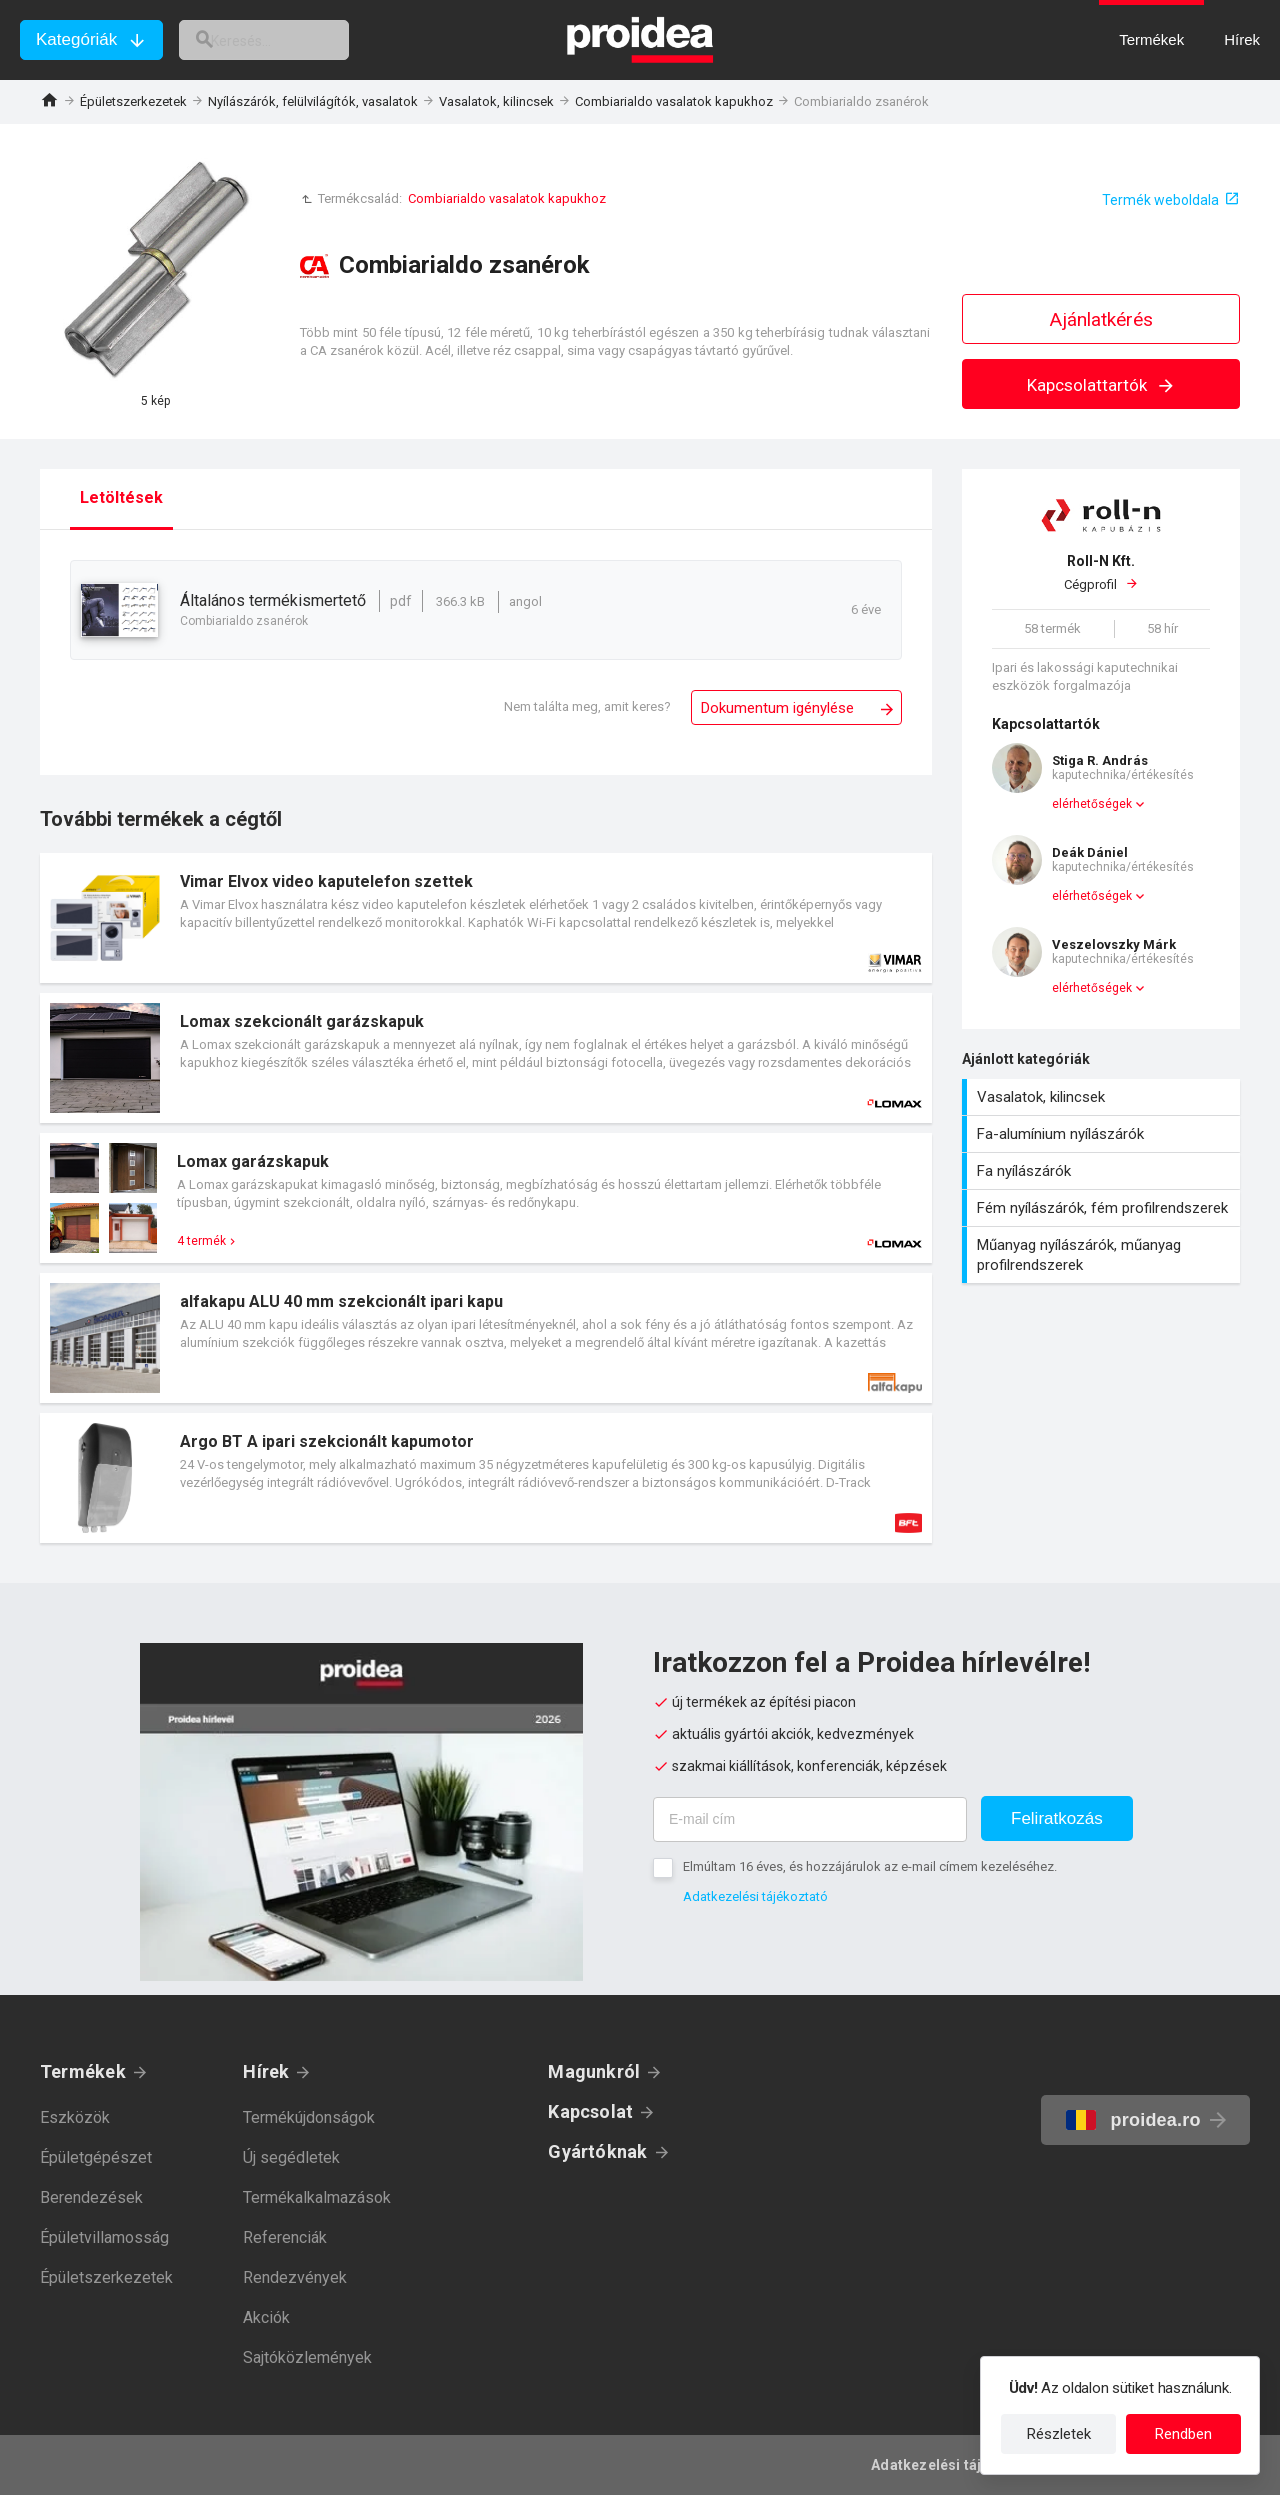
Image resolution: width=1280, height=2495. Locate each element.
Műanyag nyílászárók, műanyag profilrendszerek (1103, 1255)
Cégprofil (1101, 572)
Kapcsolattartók (1101, 385)
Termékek (83, 2071)
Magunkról (594, 2071)
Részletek (1059, 2434)
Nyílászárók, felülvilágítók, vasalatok (313, 101)
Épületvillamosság (104, 2237)
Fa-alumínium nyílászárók (1103, 1134)
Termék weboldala (1160, 200)
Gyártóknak (597, 2151)
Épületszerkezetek (133, 101)
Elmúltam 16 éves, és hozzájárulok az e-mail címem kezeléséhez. (870, 1866)
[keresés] (288, 40)
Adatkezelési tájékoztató (755, 1896)
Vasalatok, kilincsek (496, 101)
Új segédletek (291, 2157)
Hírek (266, 2071)
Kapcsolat (590, 2111)
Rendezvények (295, 2277)
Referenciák (285, 2237)
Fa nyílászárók (1103, 1171)
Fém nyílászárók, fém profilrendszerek (1103, 1208)
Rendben (1183, 2434)
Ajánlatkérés (1101, 319)
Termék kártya (486, 918)
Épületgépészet (96, 2157)
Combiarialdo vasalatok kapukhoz (674, 101)
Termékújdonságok (309, 2117)
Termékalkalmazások (317, 2197)
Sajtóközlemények (307, 2357)
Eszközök (75, 2117)
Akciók (266, 2317)
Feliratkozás (1057, 1818)
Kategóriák (76, 39)
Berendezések (91, 2197)
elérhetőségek (1092, 804)
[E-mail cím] (810, 1819)
